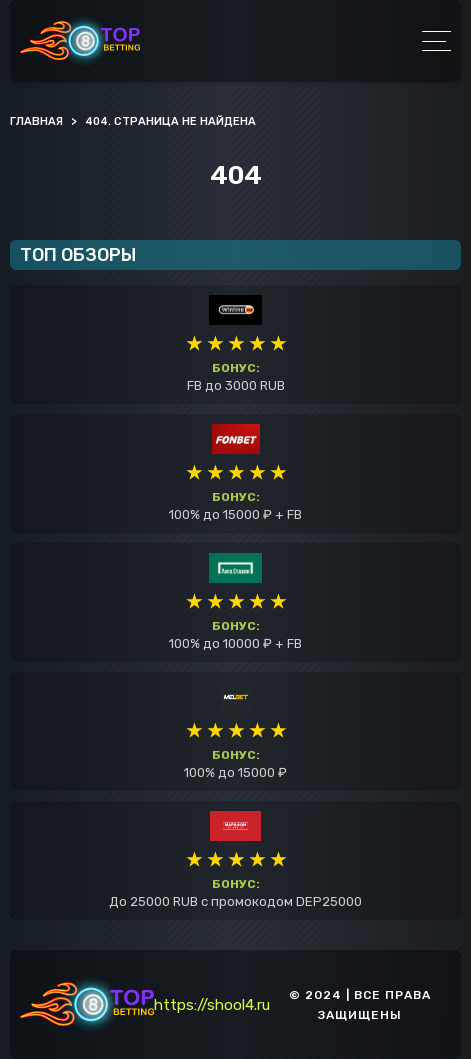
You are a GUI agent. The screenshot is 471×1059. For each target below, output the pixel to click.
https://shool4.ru (212, 1005)
